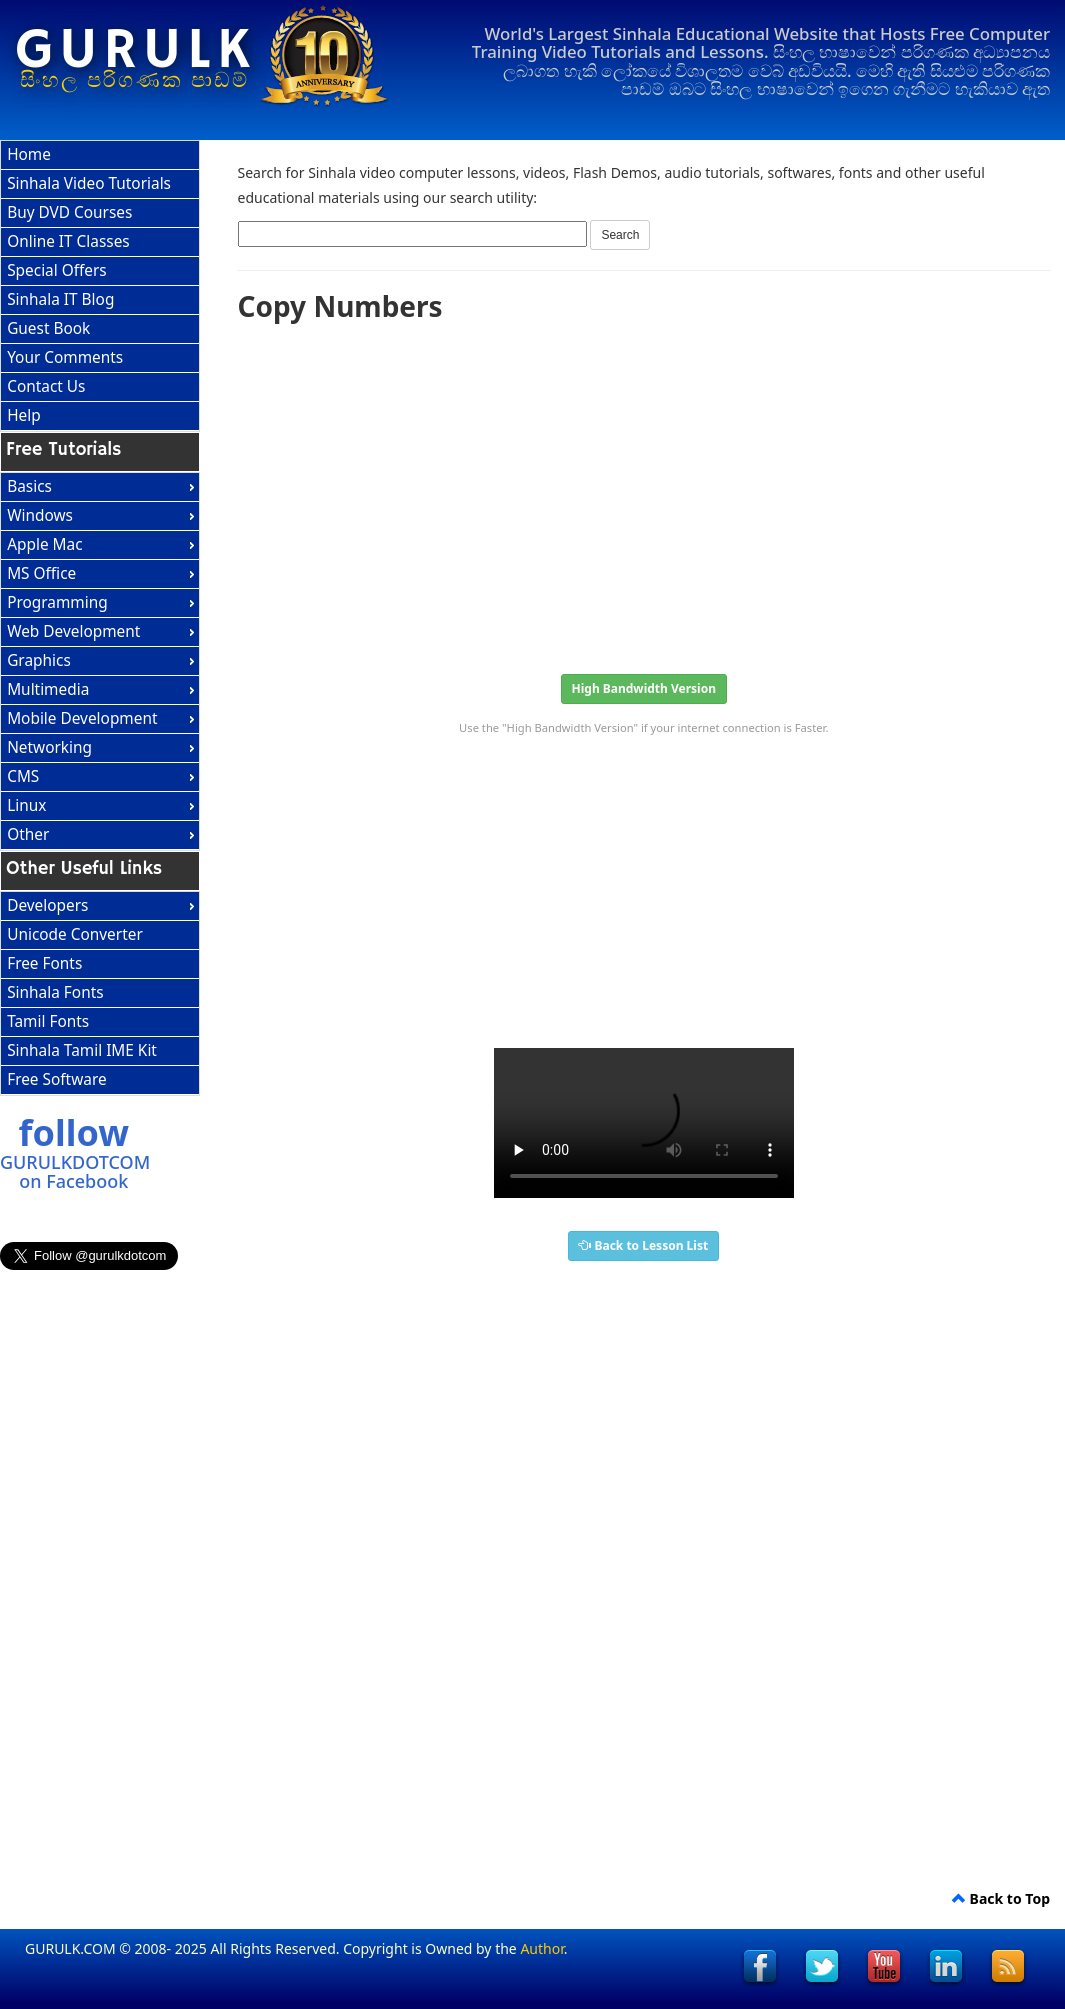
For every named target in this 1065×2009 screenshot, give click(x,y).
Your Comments (65, 357)
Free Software (56, 1079)
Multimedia (48, 689)
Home (29, 154)
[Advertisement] (644, 492)
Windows (40, 515)
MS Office (41, 573)
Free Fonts (44, 963)
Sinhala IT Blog (60, 299)
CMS (23, 776)
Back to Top (1001, 1898)
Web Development (73, 631)
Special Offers (57, 270)
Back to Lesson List (643, 1245)
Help (24, 415)
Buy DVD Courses (69, 212)
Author (541, 1948)
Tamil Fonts (48, 1021)
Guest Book (48, 328)
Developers (47, 905)
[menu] (100, 286)
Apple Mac (44, 544)
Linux (26, 805)
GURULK (135, 51)
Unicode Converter (75, 934)
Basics (29, 486)
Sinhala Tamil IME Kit (82, 1050)
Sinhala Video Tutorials (89, 183)
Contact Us (46, 386)
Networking (49, 747)
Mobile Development (82, 718)
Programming (57, 602)
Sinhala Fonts (55, 992)
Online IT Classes (68, 241)
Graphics (39, 660)
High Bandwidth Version (644, 688)
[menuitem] (100, 155)
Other (28, 834)
